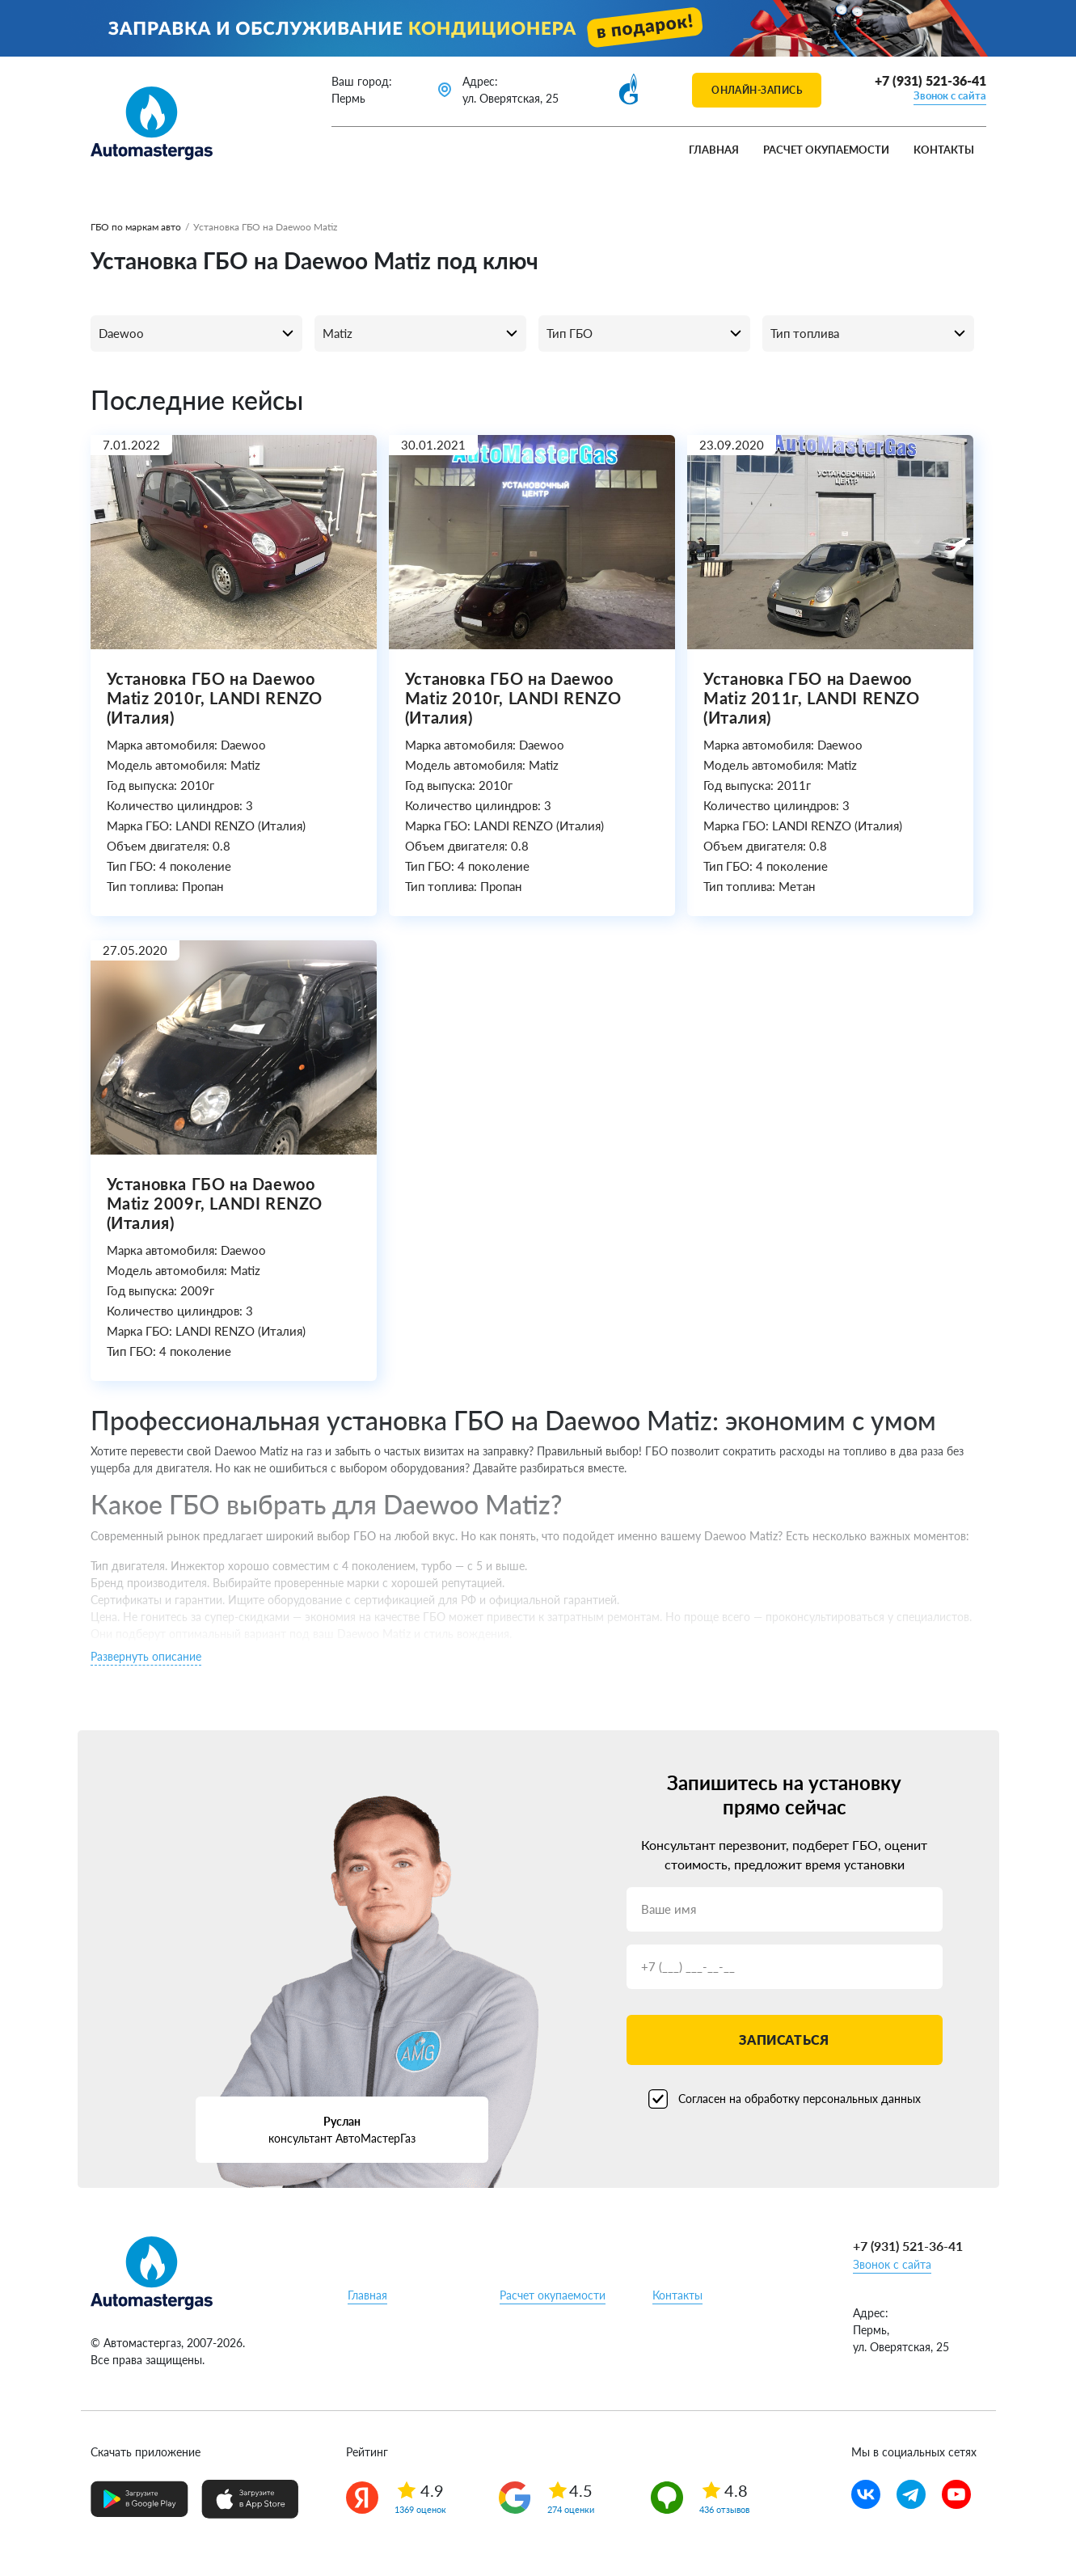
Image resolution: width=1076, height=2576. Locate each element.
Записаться (784, 2039)
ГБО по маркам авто (136, 227)
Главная (714, 149)
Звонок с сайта (950, 95)
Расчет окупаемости (826, 149)
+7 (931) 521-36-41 (930, 80)
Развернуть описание (146, 1656)
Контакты (944, 149)
